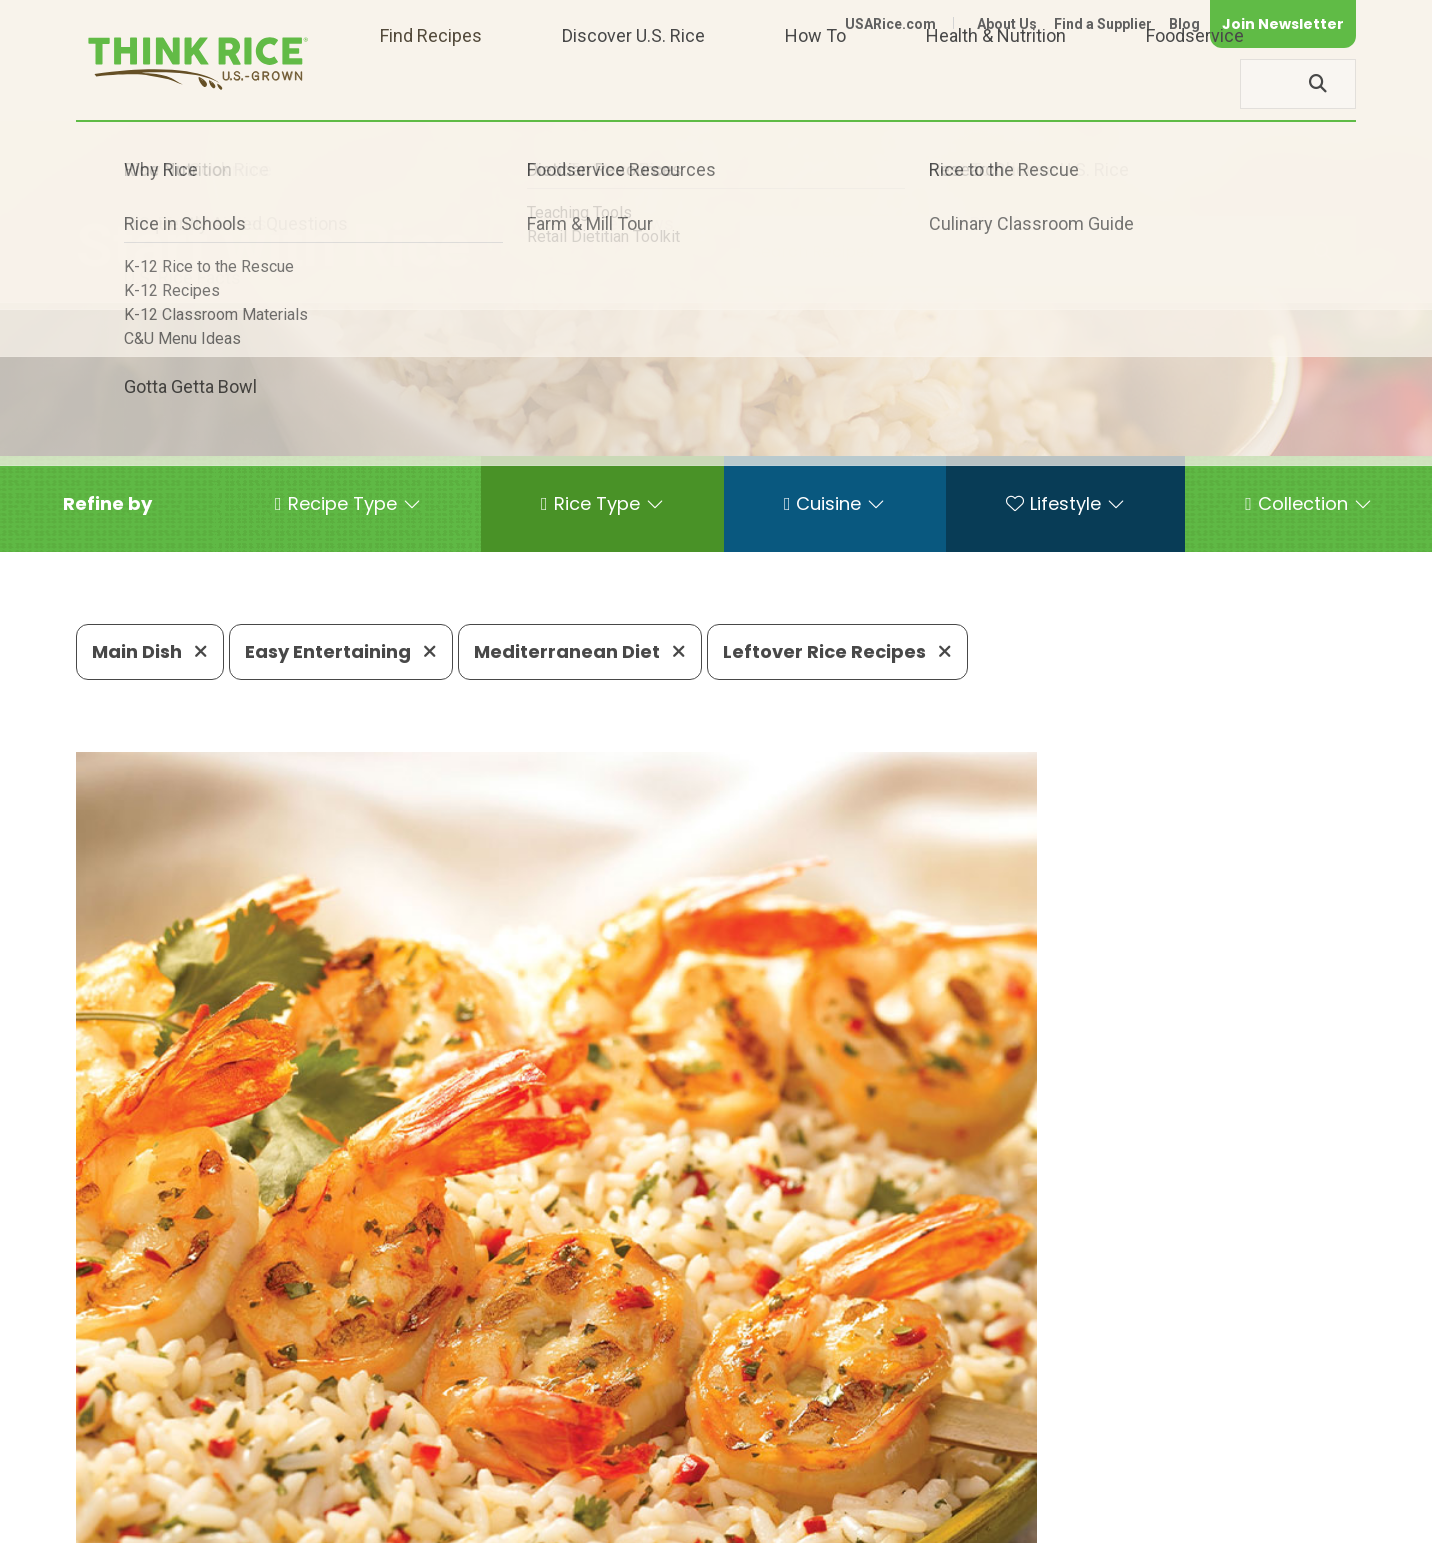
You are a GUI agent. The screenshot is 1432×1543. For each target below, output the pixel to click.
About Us (1007, 24)
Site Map (1197, 1518)
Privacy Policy (1092, 1518)
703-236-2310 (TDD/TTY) (810, 1458)
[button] (107, 504)
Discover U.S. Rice (633, 83)
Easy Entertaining (341, 651)
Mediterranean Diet (580, 651)
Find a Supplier (1103, 24)
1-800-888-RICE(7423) (580, 1458)
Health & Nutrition (996, 83)
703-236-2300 (393, 1458)
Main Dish (150, 651)
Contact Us (979, 1518)
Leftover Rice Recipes (837, 651)
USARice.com (890, 24)
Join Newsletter (1283, 24)
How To (815, 83)
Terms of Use (1299, 1518)
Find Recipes (431, 83)
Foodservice (1195, 83)
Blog (1184, 24)
